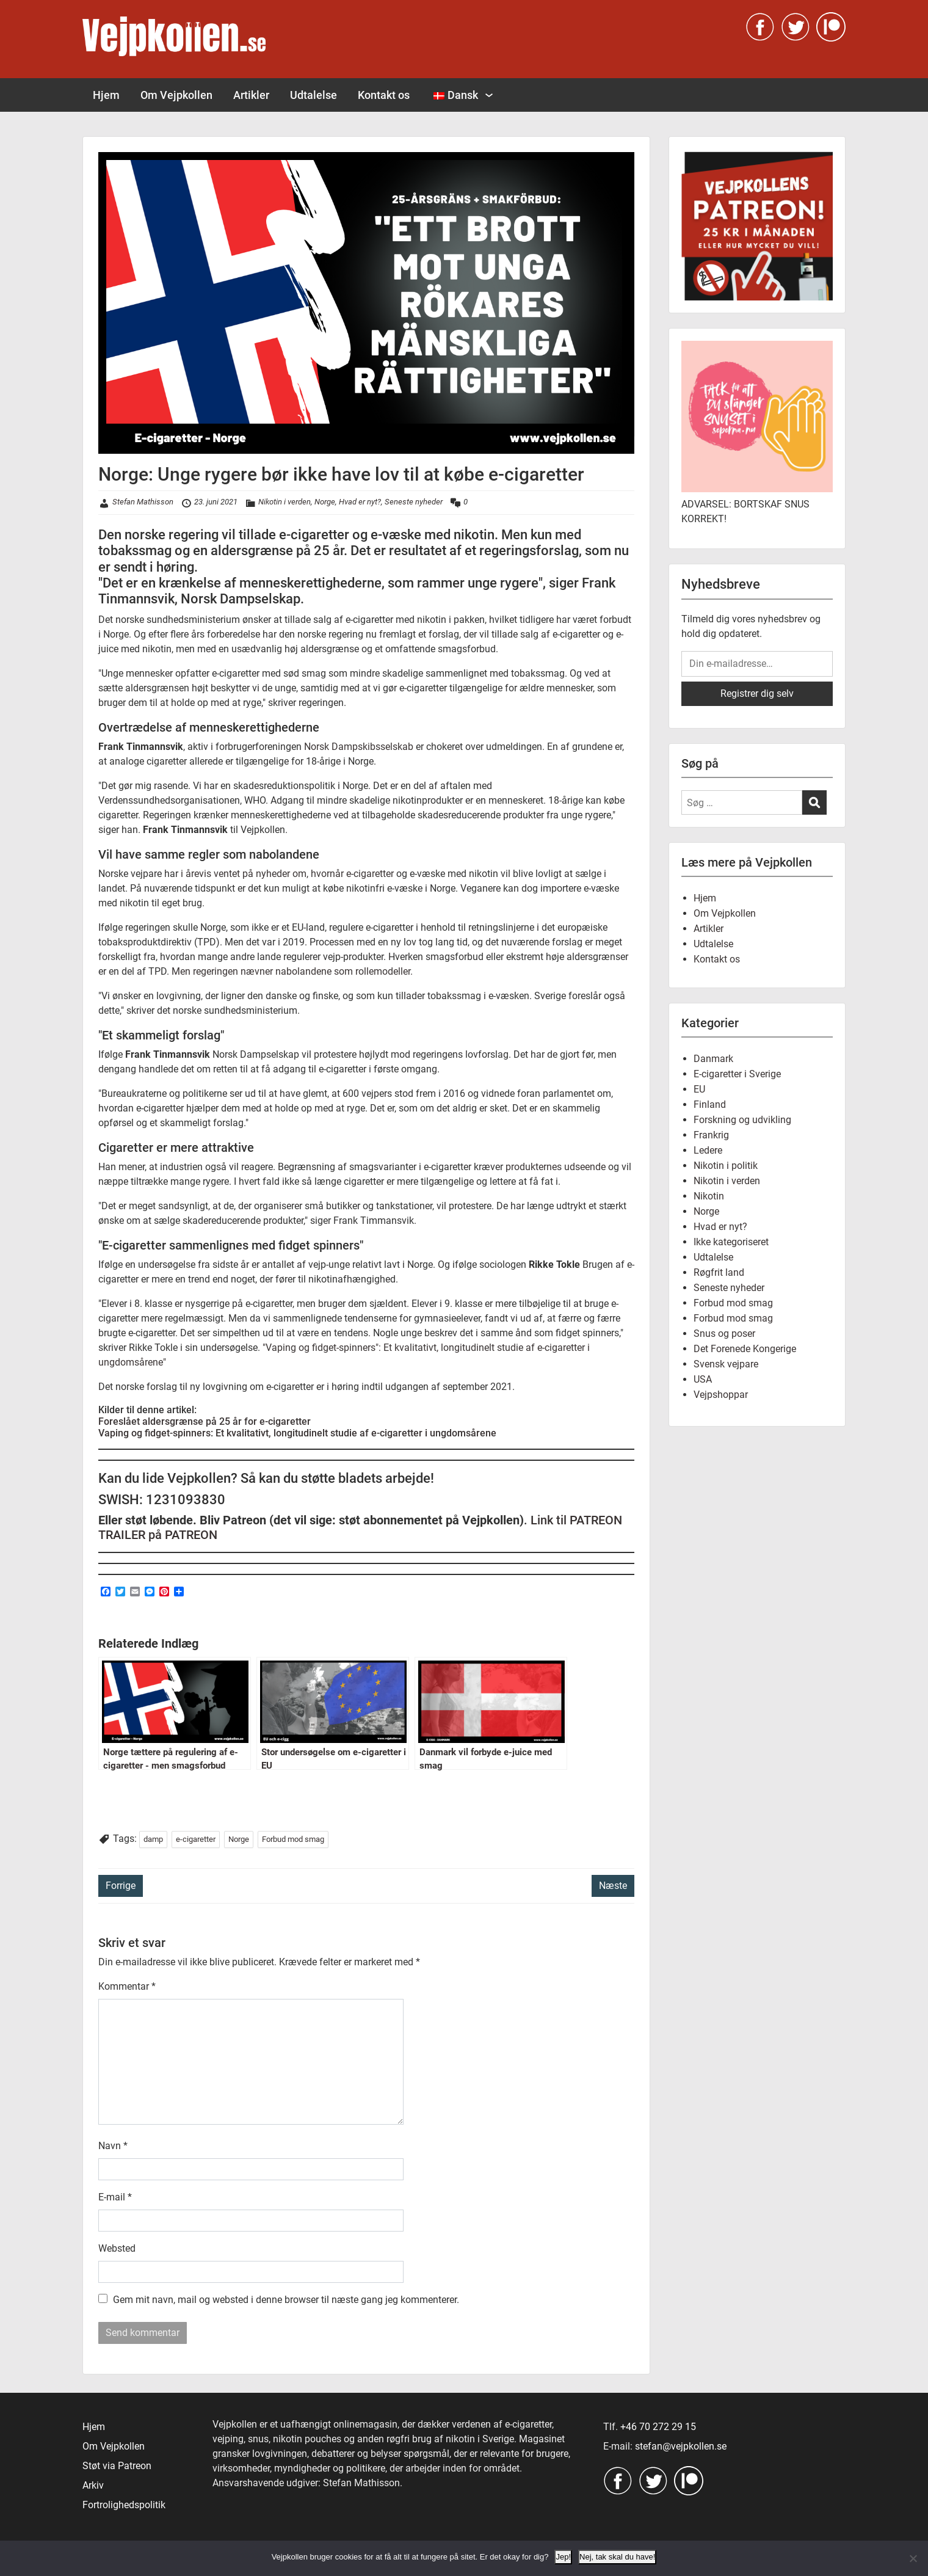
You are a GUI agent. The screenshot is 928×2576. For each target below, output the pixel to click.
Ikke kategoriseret (731, 1242)
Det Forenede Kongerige (745, 1349)
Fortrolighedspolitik (123, 2505)
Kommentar (127, 1986)
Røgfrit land (719, 1272)
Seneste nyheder (414, 501)
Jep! (563, 2556)
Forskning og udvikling (742, 1120)
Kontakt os (384, 95)
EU (699, 1089)
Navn (113, 2146)
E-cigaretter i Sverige (737, 1074)
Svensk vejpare (726, 1364)
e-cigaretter (196, 1839)
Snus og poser (724, 1333)
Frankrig (711, 1135)
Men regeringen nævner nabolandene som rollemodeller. (292, 971)
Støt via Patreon (116, 2466)
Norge (324, 501)
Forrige (121, 1885)
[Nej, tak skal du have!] (913, 2558)
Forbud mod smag (293, 1839)
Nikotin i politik (726, 1165)
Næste (613, 1885)
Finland (710, 1104)
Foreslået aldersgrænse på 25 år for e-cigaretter (204, 1421)
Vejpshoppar (721, 1394)
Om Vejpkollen (176, 95)
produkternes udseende (555, 1167)
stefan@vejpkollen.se (681, 2446)
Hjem (106, 95)
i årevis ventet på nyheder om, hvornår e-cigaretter (286, 873)
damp (153, 1839)
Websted (117, 2248)
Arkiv (93, 2485)
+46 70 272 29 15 (658, 2426)
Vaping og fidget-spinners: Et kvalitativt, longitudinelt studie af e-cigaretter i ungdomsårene (297, 1433)
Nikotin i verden (284, 501)
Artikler (251, 95)
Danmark (713, 1058)
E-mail (115, 2197)
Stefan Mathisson (142, 501)
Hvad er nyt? (360, 501)
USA (703, 1379)
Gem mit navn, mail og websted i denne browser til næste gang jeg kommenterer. (286, 2299)
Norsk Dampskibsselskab (358, 746)
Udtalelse (313, 95)
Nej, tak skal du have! (617, 2556)
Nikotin (709, 1196)
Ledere (708, 1150)
